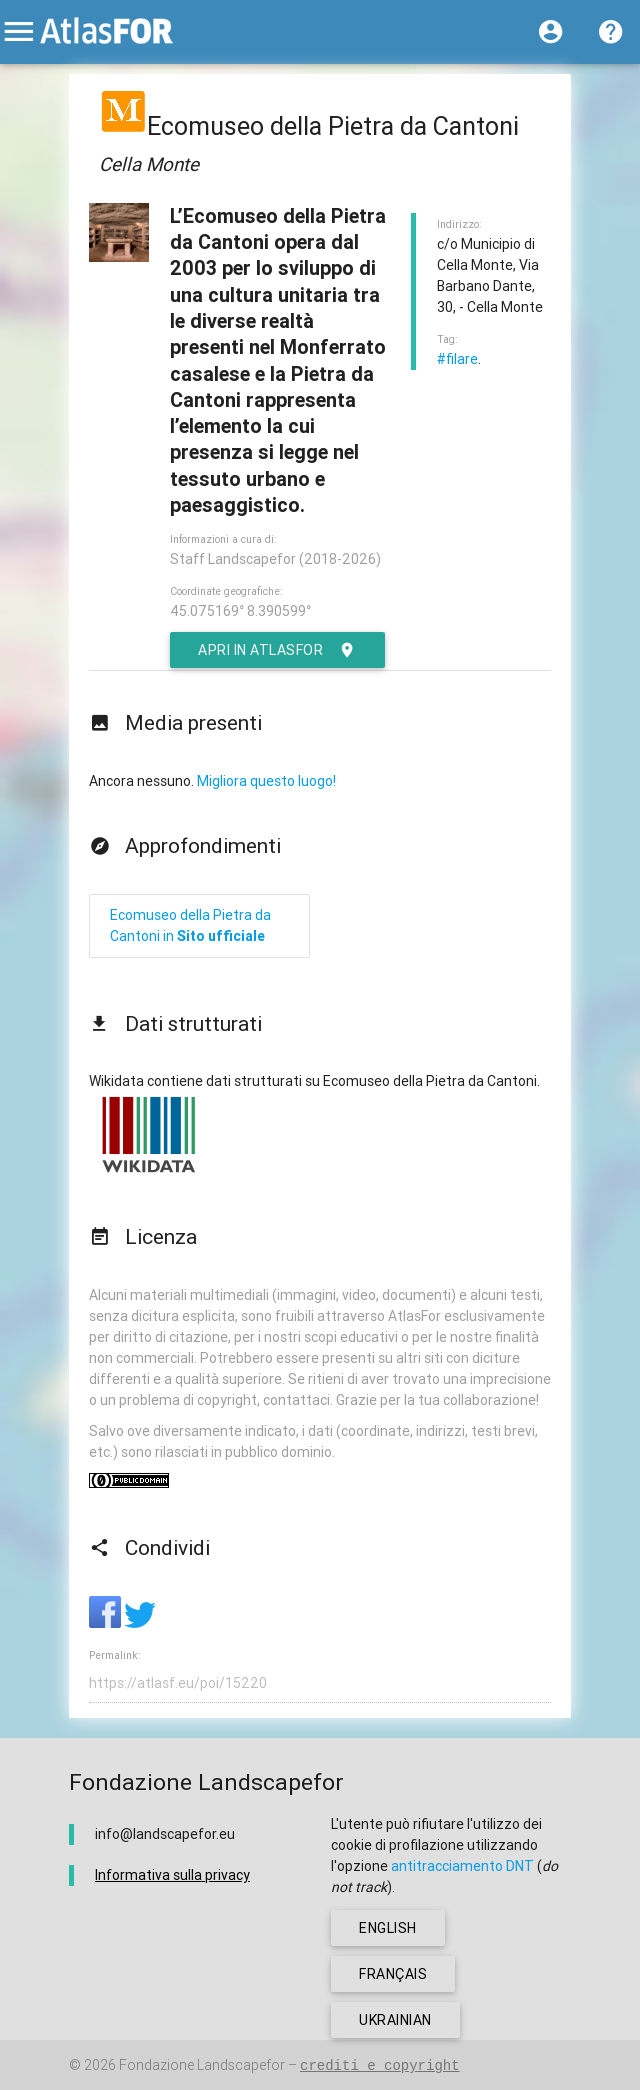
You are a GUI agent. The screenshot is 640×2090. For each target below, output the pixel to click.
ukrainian (395, 2020)
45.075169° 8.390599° (240, 611)
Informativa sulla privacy (172, 1875)
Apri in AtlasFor (277, 650)
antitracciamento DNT (462, 1866)
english (388, 1928)
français (393, 1974)
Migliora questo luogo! (266, 781)
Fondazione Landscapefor (202, 2065)
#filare (457, 359)
